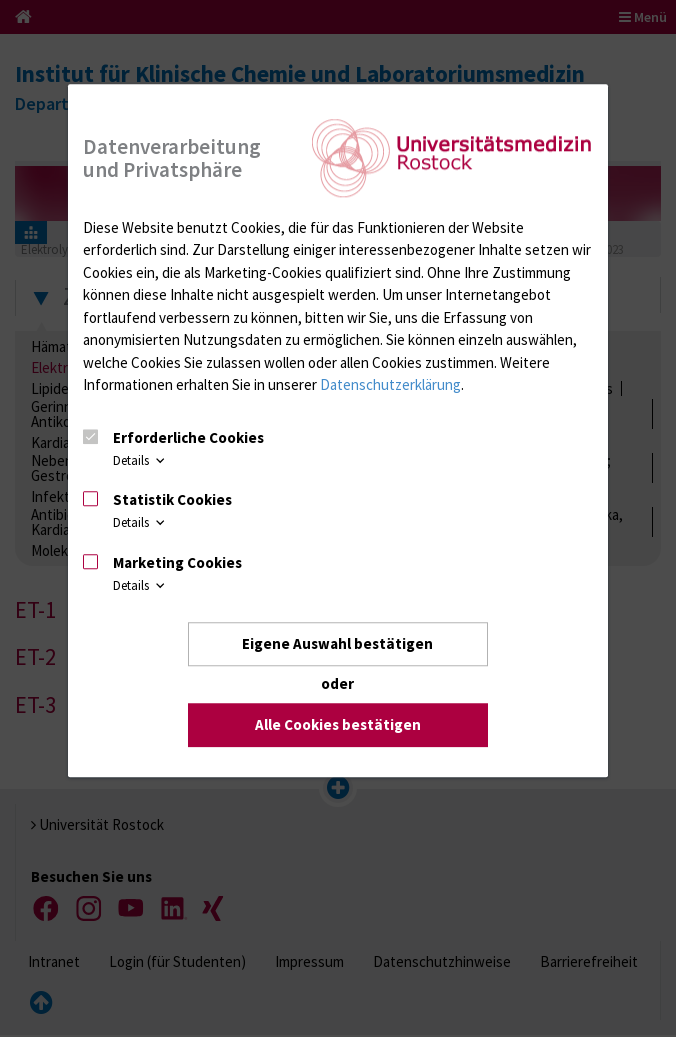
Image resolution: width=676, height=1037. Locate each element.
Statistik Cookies (172, 499)
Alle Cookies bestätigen (338, 725)
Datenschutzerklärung (390, 384)
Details (140, 459)
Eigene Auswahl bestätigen (337, 643)
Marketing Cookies (177, 562)
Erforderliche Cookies (188, 437)
